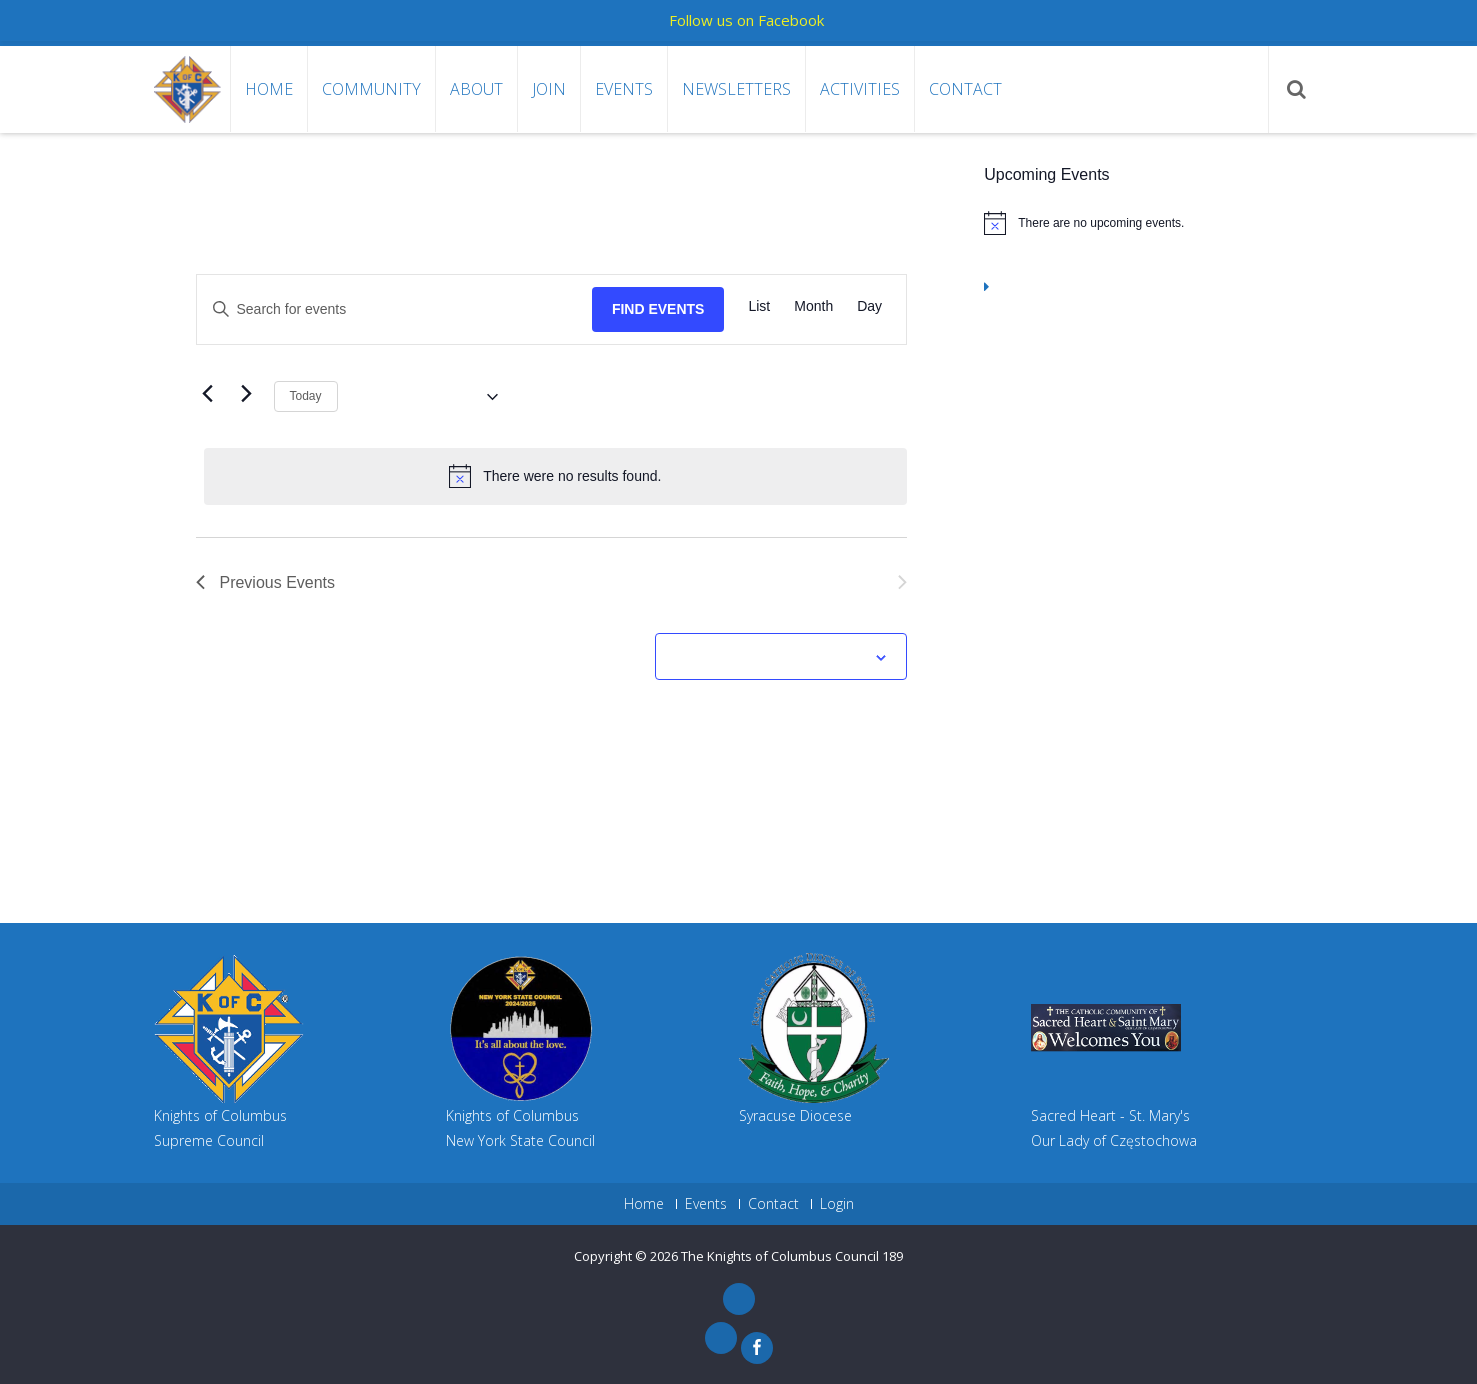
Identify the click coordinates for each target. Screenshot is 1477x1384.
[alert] (556, 476)
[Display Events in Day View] (869, 306)
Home (269, 89)
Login (837, 1204)
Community (371, 89)
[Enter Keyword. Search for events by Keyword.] (394, 309)
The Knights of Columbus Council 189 (792, 1256)
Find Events (658, 309)
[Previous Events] (208, 394)
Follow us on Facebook (746, 20)
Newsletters (736, 89)
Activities (860, 89)
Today (306, 396)
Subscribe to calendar (770, 658)
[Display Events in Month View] (813, 306)
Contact (965, 89)
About (476, 89)
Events (624, 89)
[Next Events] (247, 394)
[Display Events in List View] (759, 306)
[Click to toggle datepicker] (425, 397)
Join (549, 89)
